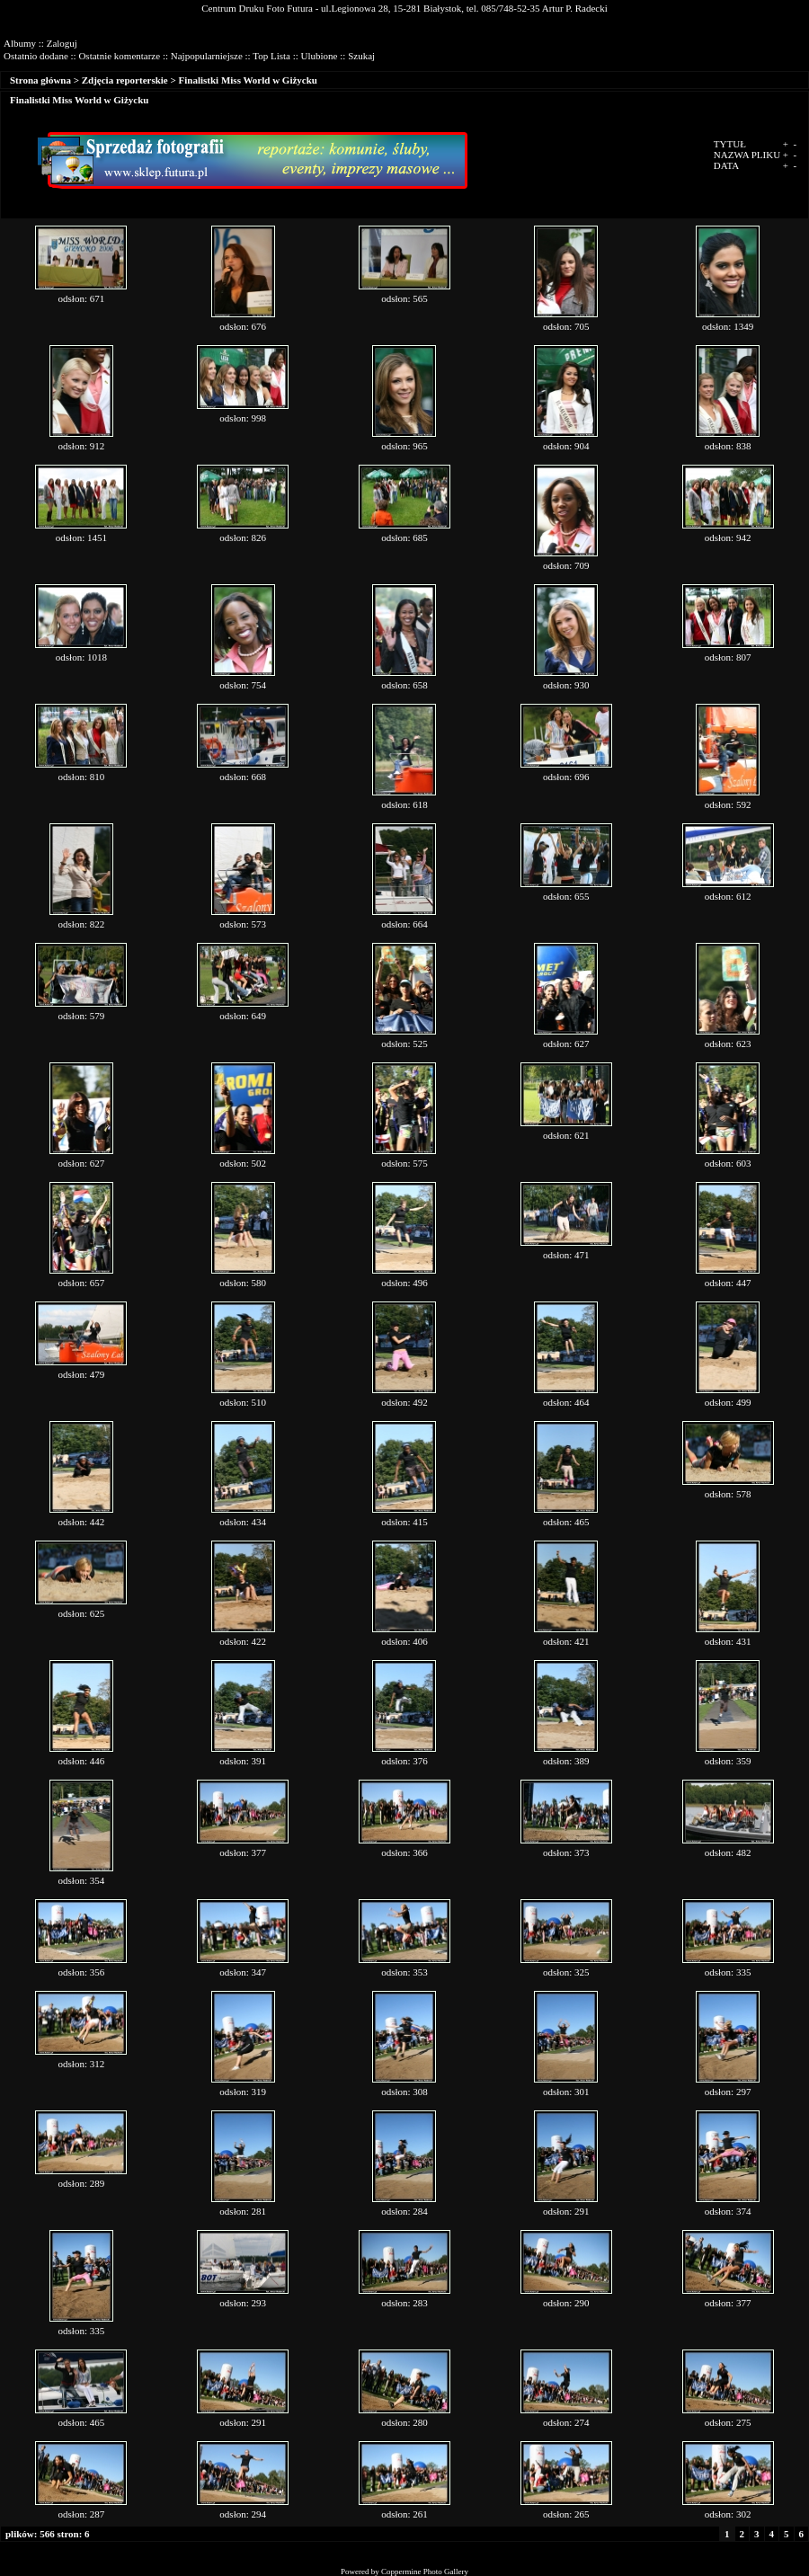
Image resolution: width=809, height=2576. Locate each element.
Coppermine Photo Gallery (424, 2571)
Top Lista (271, 55)
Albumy (20, 43)
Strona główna (40, 80)
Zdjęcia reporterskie (125, 80)
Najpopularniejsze (207, 55)
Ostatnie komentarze (119, 55)
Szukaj (361, 55)
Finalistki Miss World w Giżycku (248, 80)
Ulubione (319, 55)
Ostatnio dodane (36, 55)
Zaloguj (62, 43)
